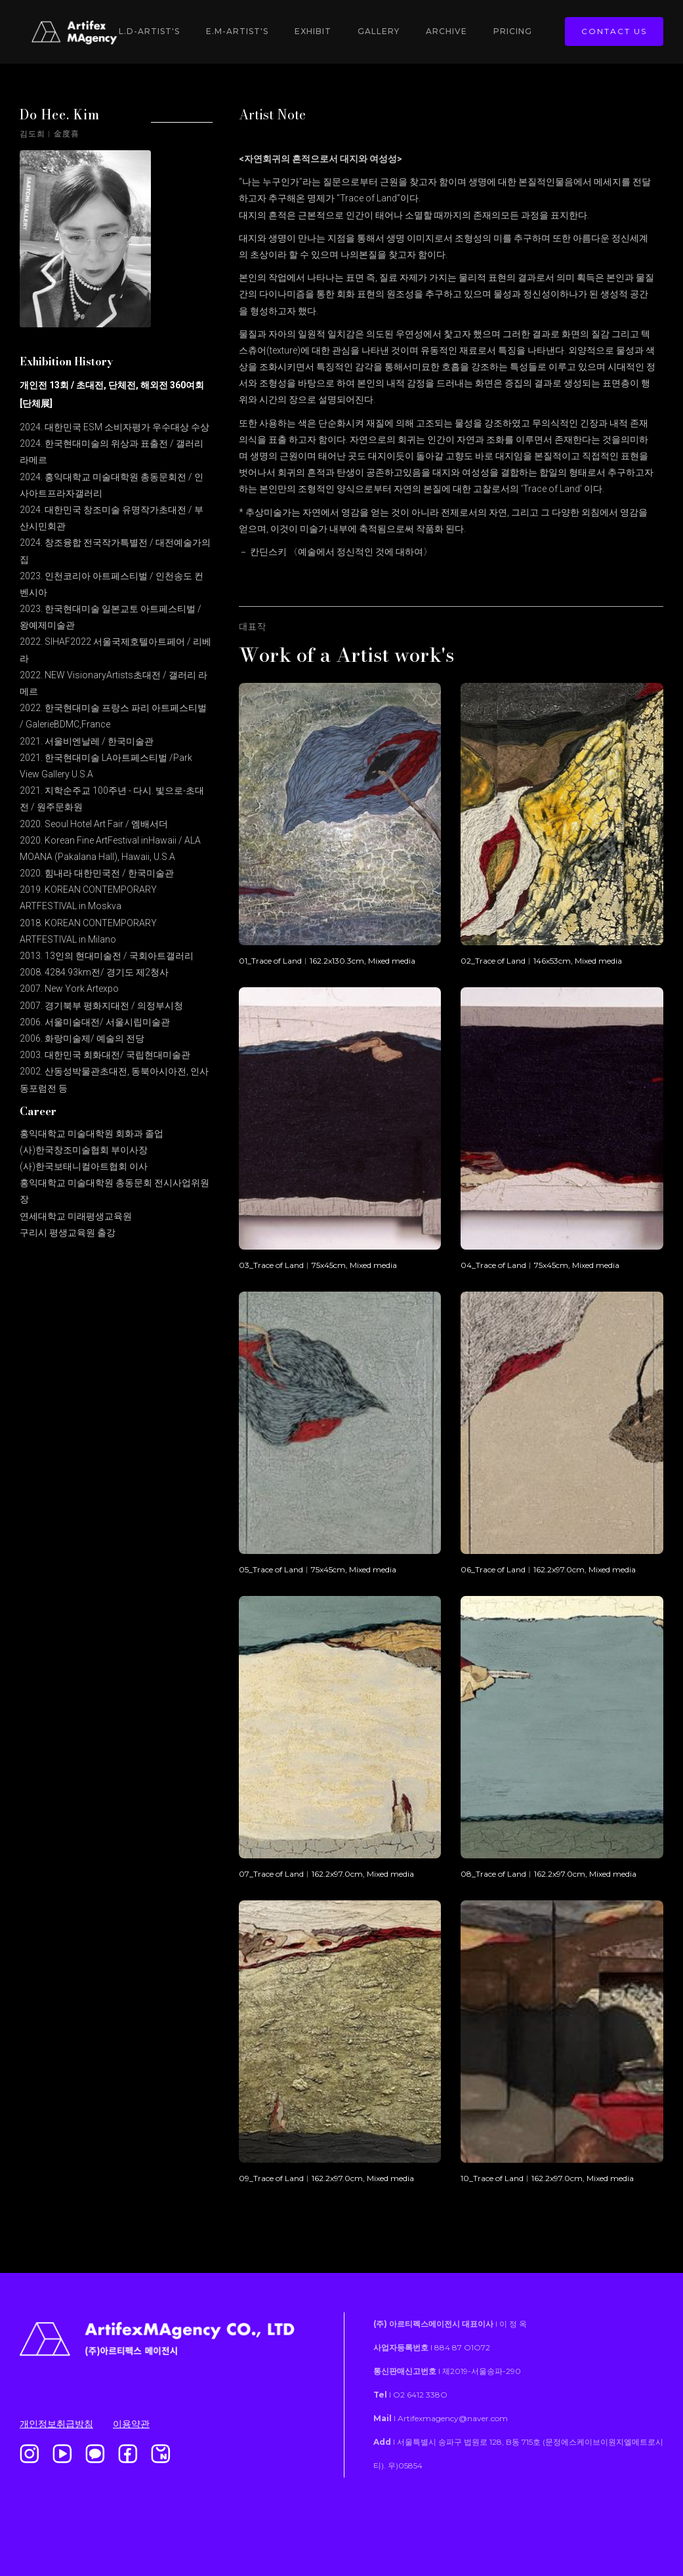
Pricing (512, 31)
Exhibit (313, 31)
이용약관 (131, 2424)
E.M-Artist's (237, 31)
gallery (379, 31)
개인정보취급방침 (56, 2424)
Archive (446, 31)
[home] (85, 32)
